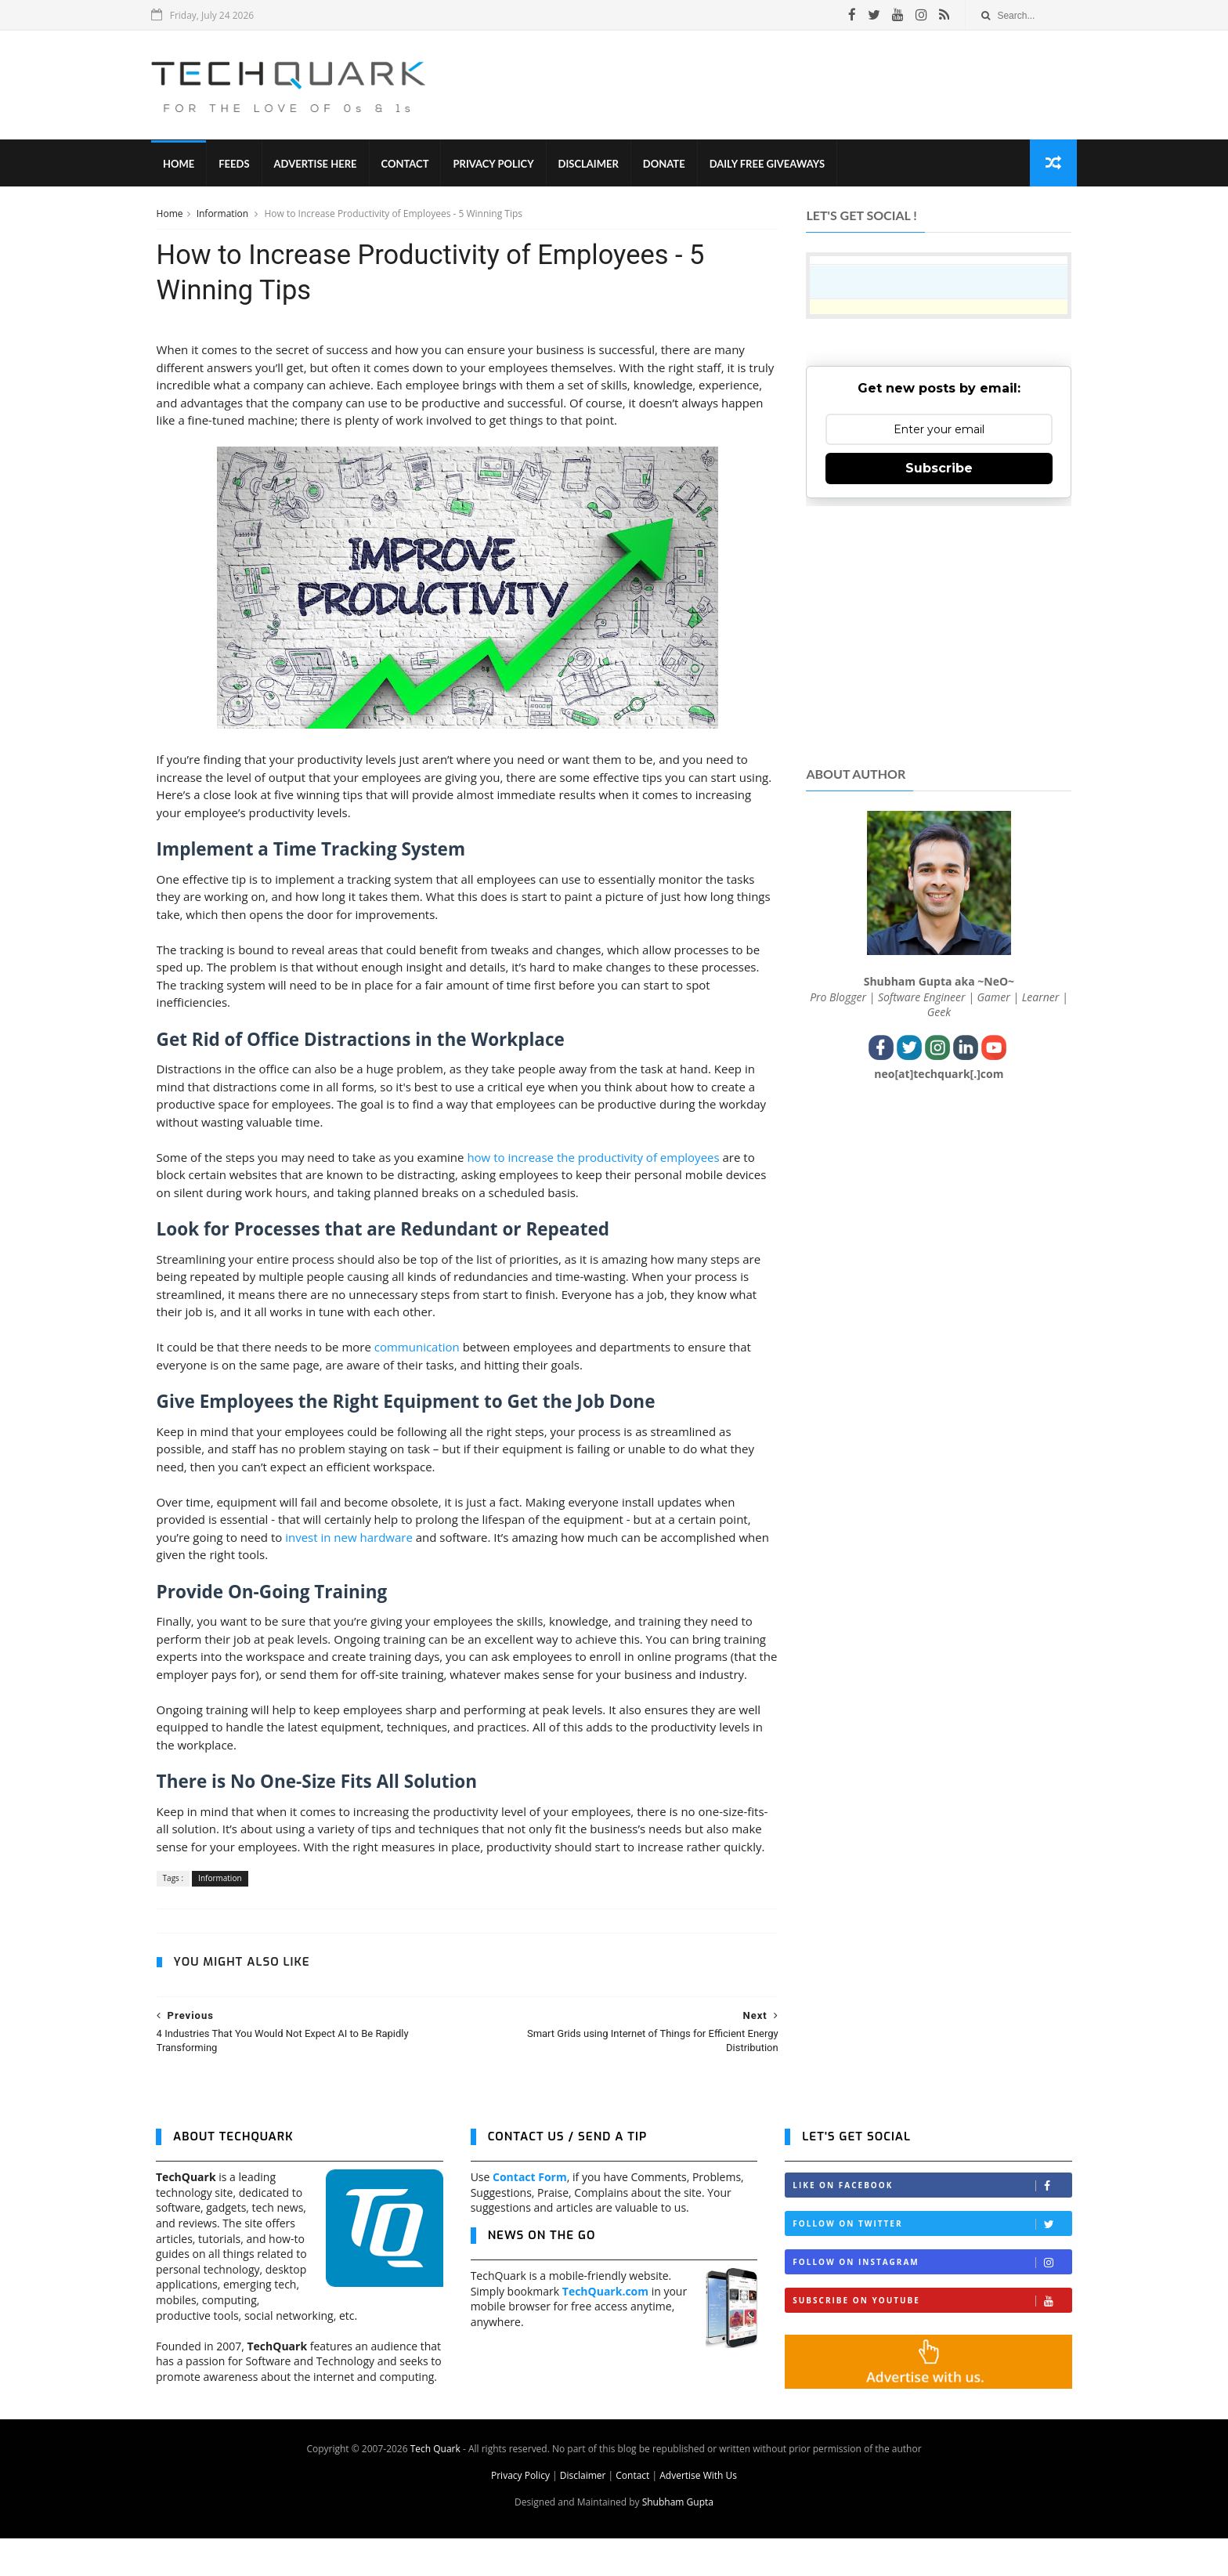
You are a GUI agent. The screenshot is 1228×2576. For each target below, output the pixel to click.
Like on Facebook (932, 2223)
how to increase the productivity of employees (593, 1159)
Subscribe (939, 468)
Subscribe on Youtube (932, 2338)
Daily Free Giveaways (771, 164)
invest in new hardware (349, 1539)
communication (416, 1349)
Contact (410, 164)
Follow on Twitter (932, 2261)
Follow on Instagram (932, 2300)
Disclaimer (593, 164)
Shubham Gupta (677, 2539)
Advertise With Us (698, 2513)
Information (223, 214)
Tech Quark (435, 2486)
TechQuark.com (605, 2328)
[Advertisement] (787, 85)
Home (183, 164)
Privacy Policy (498, 164)
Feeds (238, 164)
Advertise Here (320, 164)
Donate (669, 164)
